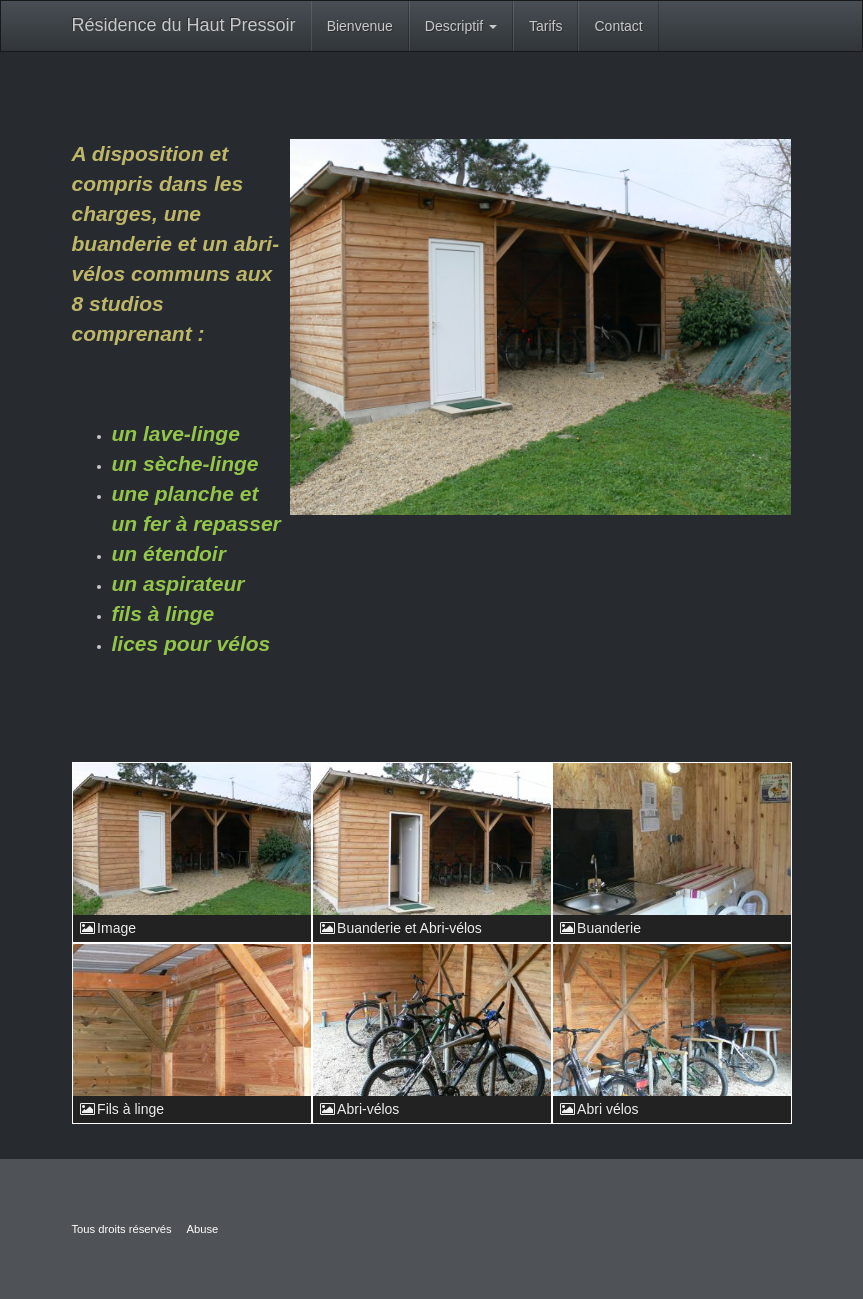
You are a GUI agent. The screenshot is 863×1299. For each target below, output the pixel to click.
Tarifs (545, 26)
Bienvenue (360, 26)
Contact (618, 26)
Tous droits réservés (122, 1229)
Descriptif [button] (461, 26)
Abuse (203, 1229)
